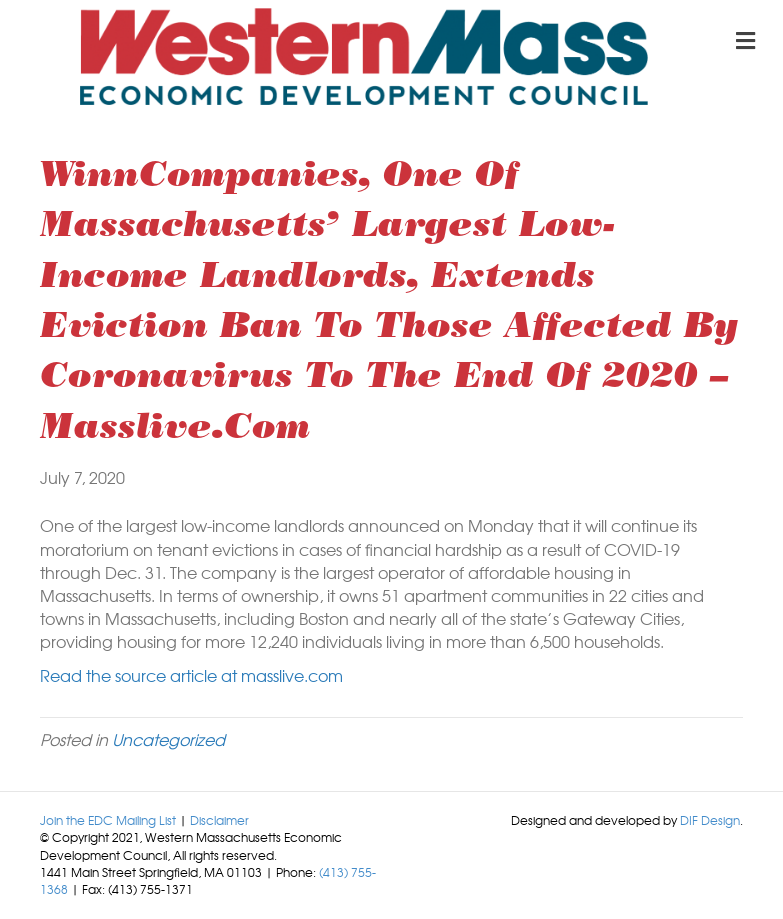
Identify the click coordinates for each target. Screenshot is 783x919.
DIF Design (710, 820)
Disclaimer (219, 820)
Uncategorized (168, 739)
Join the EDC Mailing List (108, 820)
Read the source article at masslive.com (191, 675)
